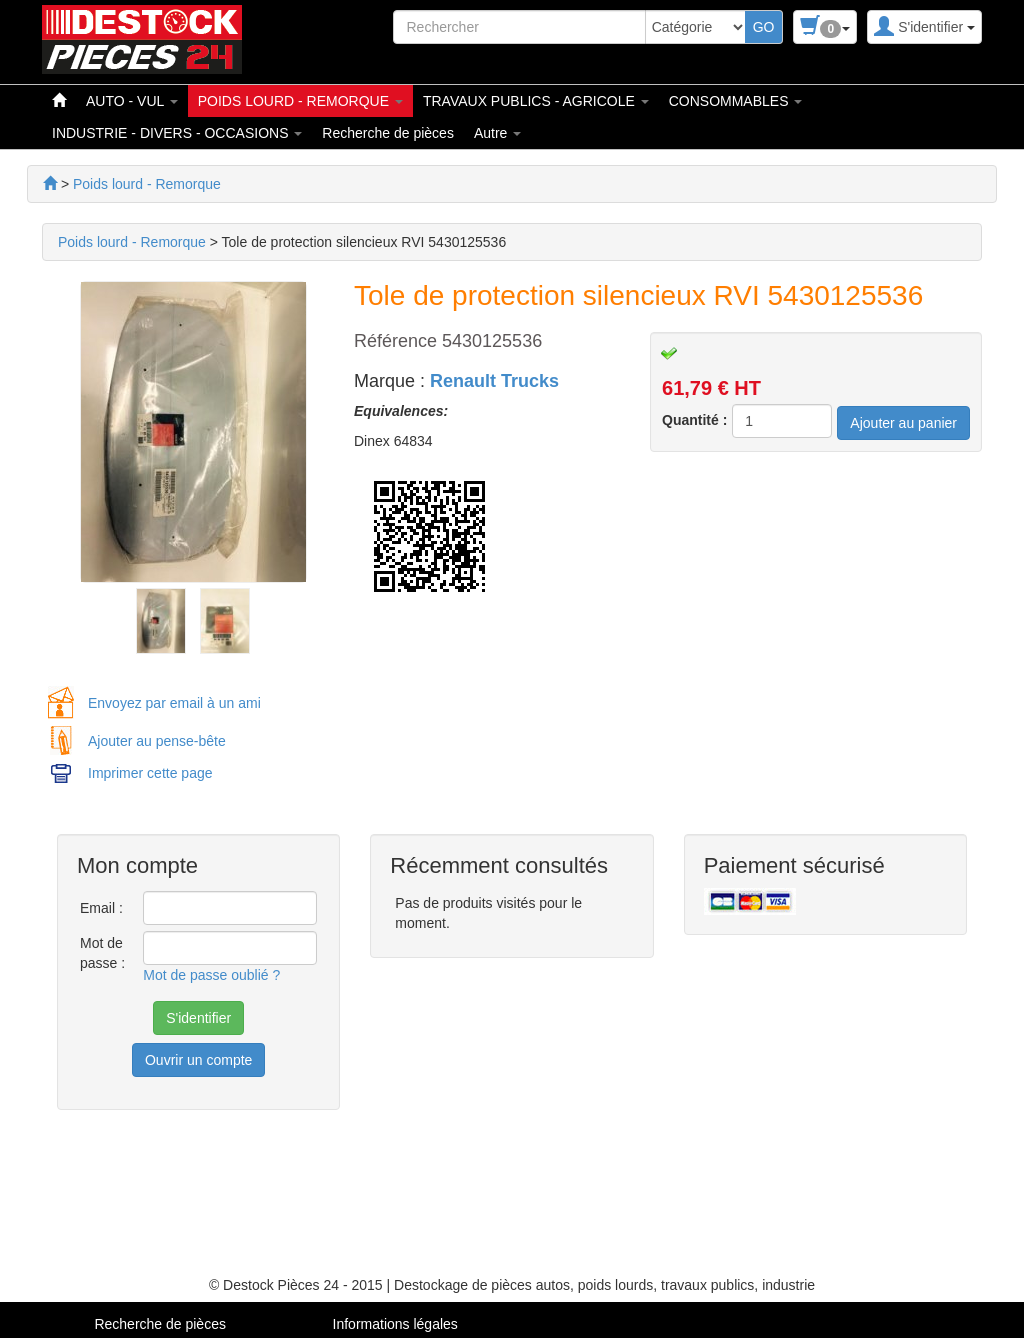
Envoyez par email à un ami (174, 703)
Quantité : (694, 420)
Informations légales (395, 1324)
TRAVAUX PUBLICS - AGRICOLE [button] (536, 101)
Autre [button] (497, 133)
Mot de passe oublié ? (211, 975)
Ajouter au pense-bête (157, 741)
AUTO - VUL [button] (132, 101)
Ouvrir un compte (198, 1060)
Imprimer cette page (150, 773)
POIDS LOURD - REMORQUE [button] (300, 101)
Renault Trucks (494, 381)
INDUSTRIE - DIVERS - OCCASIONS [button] (177, 133)
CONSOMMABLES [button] (736, 101)
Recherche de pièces (388, 133)
